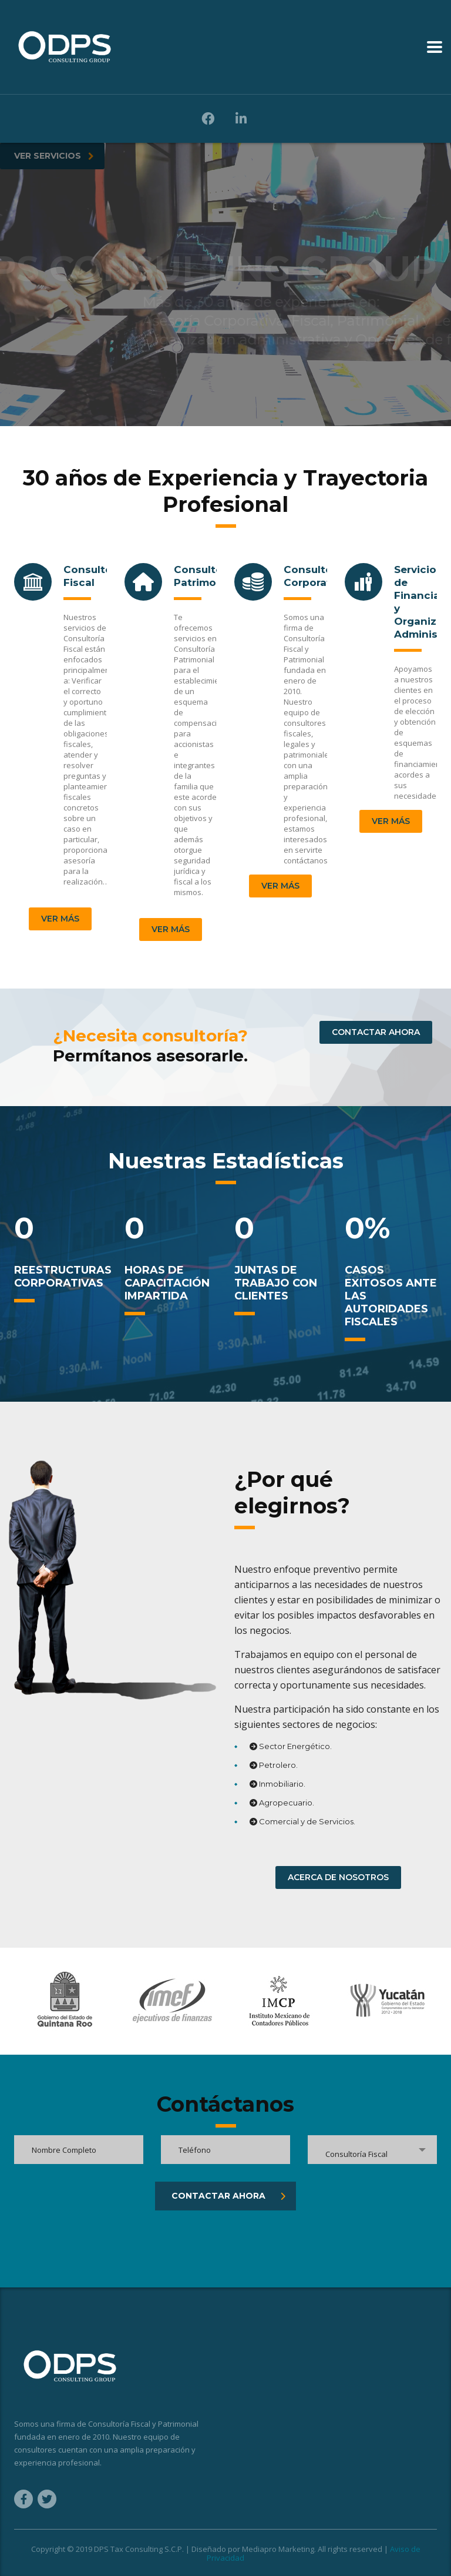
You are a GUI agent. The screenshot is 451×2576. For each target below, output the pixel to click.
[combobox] (372, 2149)
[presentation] (103, 2233)
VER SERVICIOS (54, 155)
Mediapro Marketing (278, 2549)
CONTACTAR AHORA (376, 1032)
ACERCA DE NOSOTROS (338, 1877)
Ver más (60, 918)
